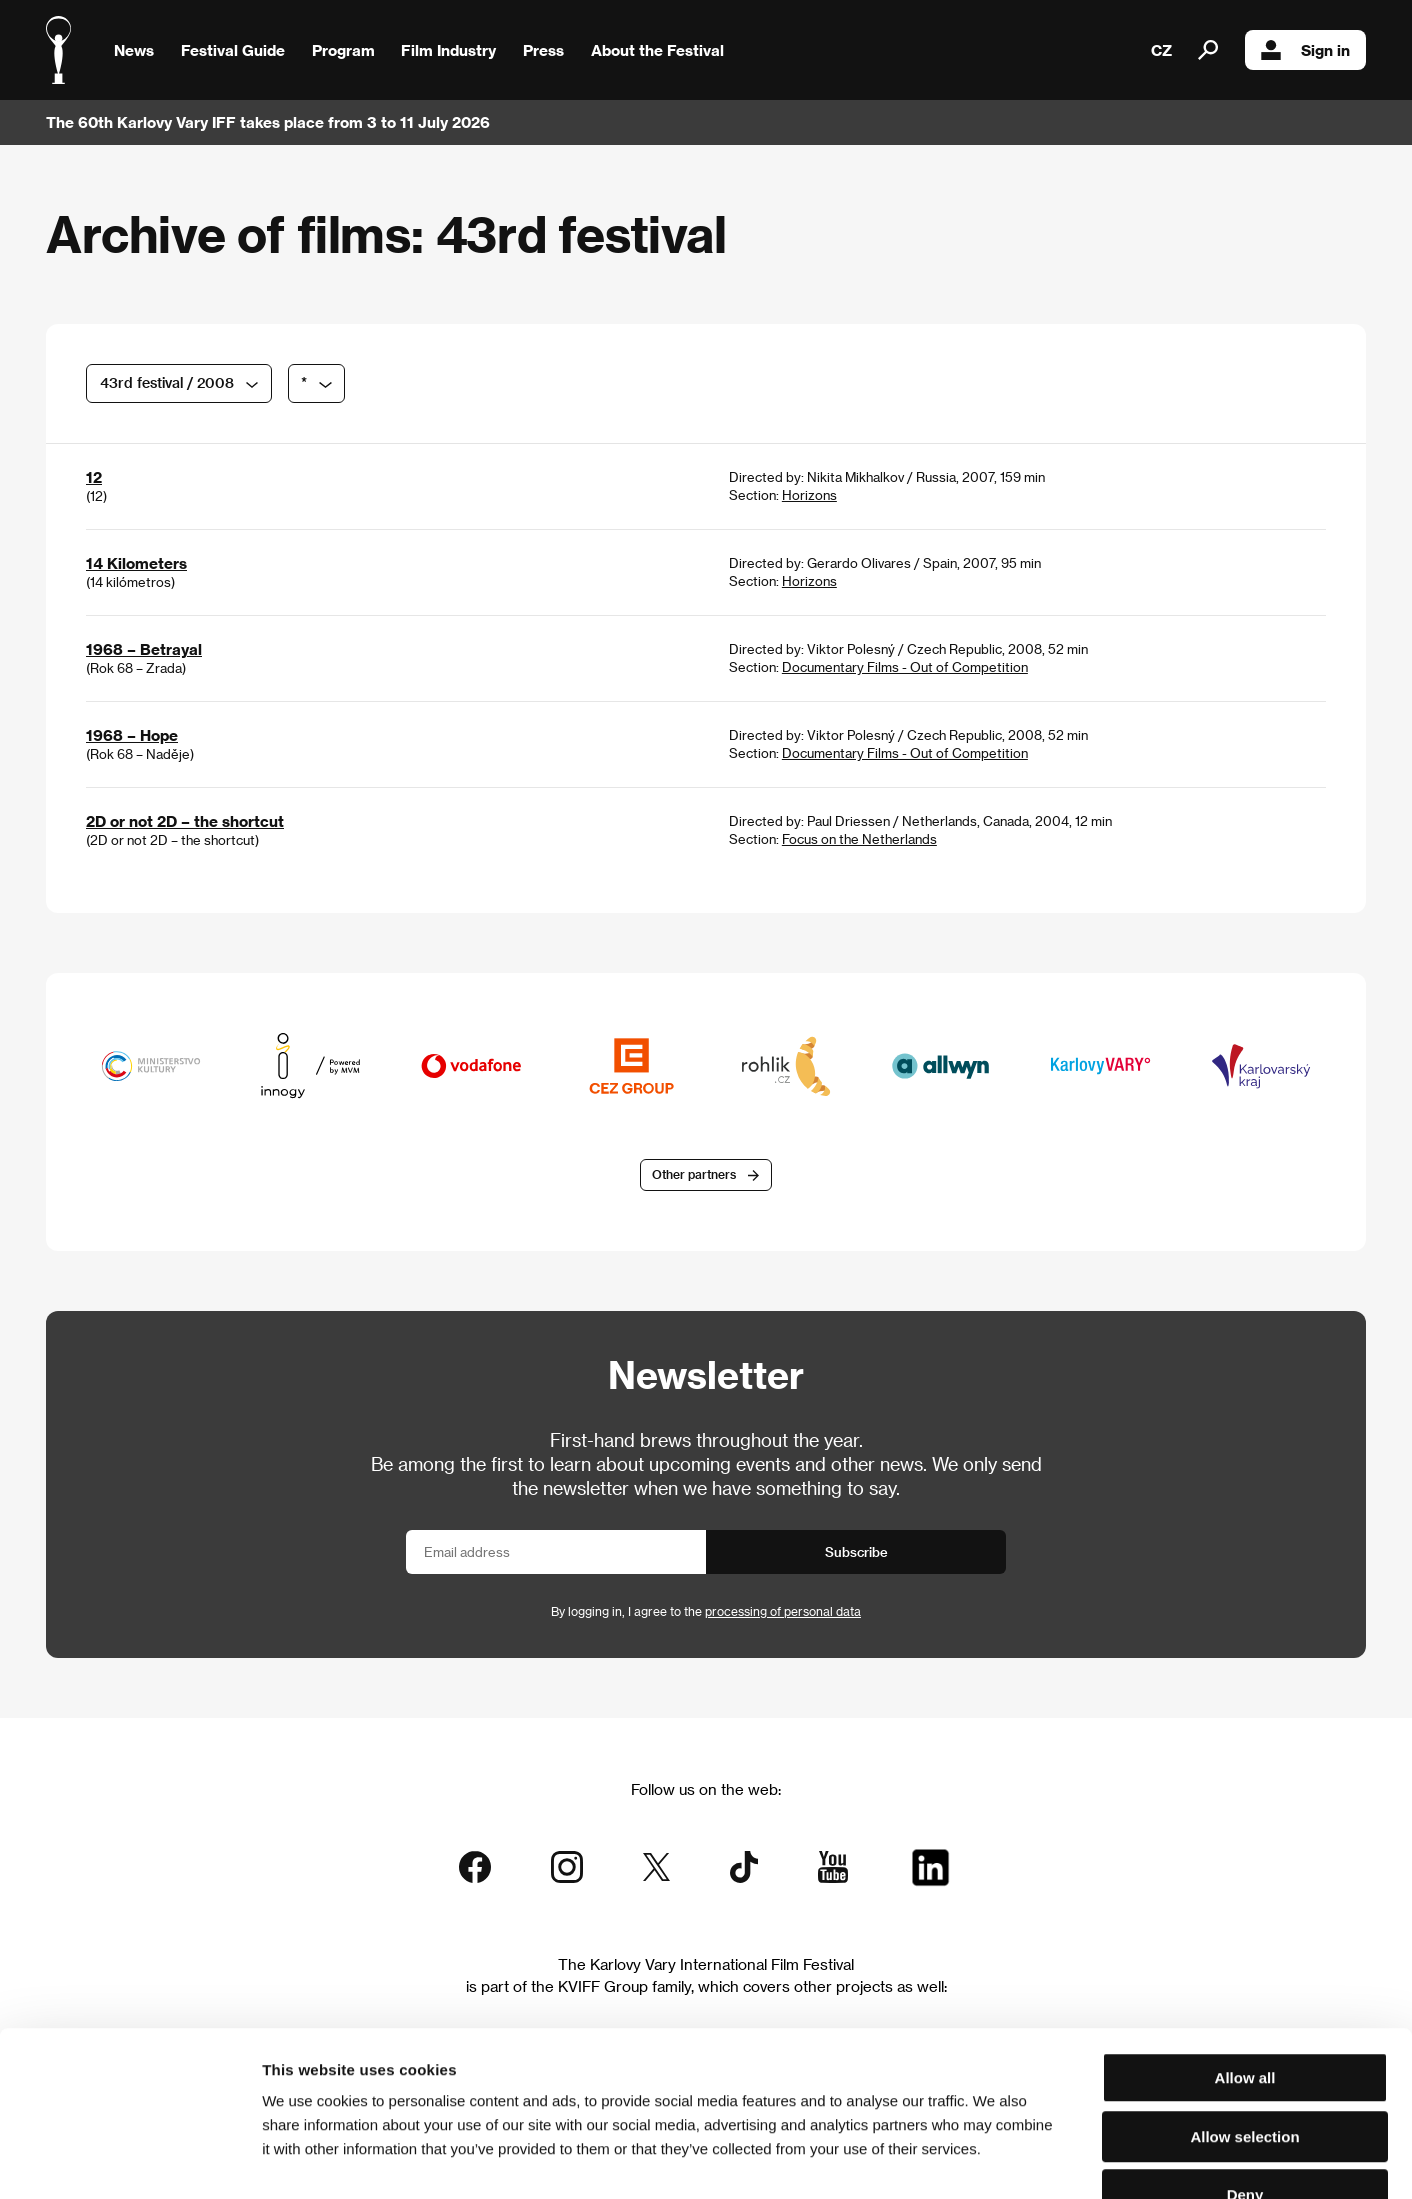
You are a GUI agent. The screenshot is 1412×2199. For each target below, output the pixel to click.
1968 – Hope (132, 735)
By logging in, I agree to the (706, 1611)
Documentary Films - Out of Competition (905, 666)
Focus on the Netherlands (859, 838)
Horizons (809, 494)
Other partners (694, 1175)
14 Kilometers (136, 563)
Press (543, 50)
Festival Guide (233, 50)
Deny (1245, 2071)
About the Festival (657, 50)
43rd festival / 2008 (167, 382)
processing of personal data (783, 1611)
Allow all (1245, 1954)
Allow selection (1244, 2013)
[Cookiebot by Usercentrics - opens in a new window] (129, 2160)
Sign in (1305, 50)
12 (94, 477)
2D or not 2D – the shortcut (185, 821)
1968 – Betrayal (144, 649)
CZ (1161, 50)
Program (343, 50)
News (134, 50)
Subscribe (856, 1551)
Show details (1045, 2159)
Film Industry (448, 50)
